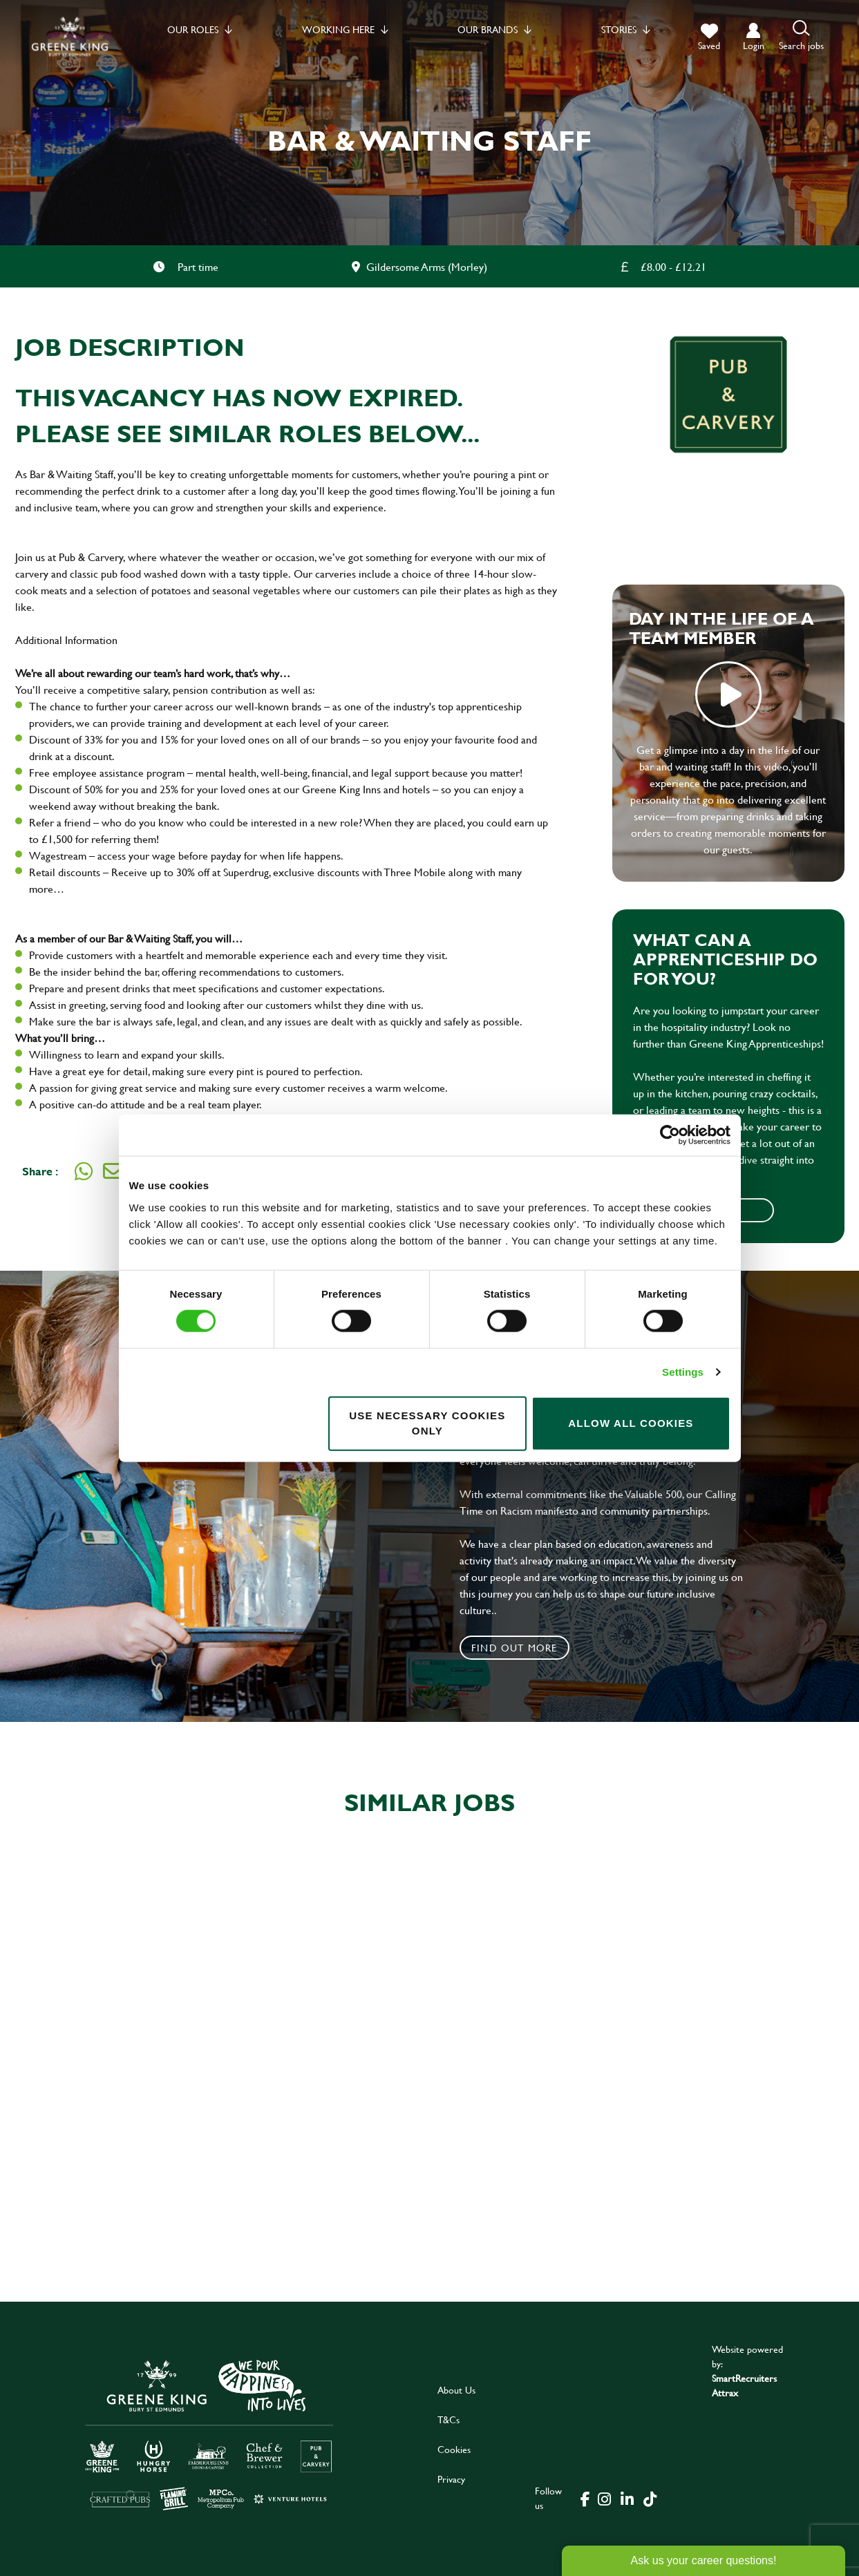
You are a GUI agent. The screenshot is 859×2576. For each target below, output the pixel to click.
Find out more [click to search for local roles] (514, 1647)
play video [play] (728, 694)
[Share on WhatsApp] (84, 1171)
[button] (801, 36)
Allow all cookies (630, 1423)
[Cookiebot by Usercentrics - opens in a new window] (670, 1135)
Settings (683, 1372)
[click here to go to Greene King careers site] (209, 2434)
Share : (40, 1171)
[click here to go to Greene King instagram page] (604, 2498)
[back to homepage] (69, 36)
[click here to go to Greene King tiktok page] (650, 2498)
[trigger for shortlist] (709, 37)
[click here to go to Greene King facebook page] (585, 2498)
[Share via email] (113, 1171)
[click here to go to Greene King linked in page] (627, 2498)
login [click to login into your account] (753, 45)
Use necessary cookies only (427, 1423)
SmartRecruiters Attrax (744, 2385)
